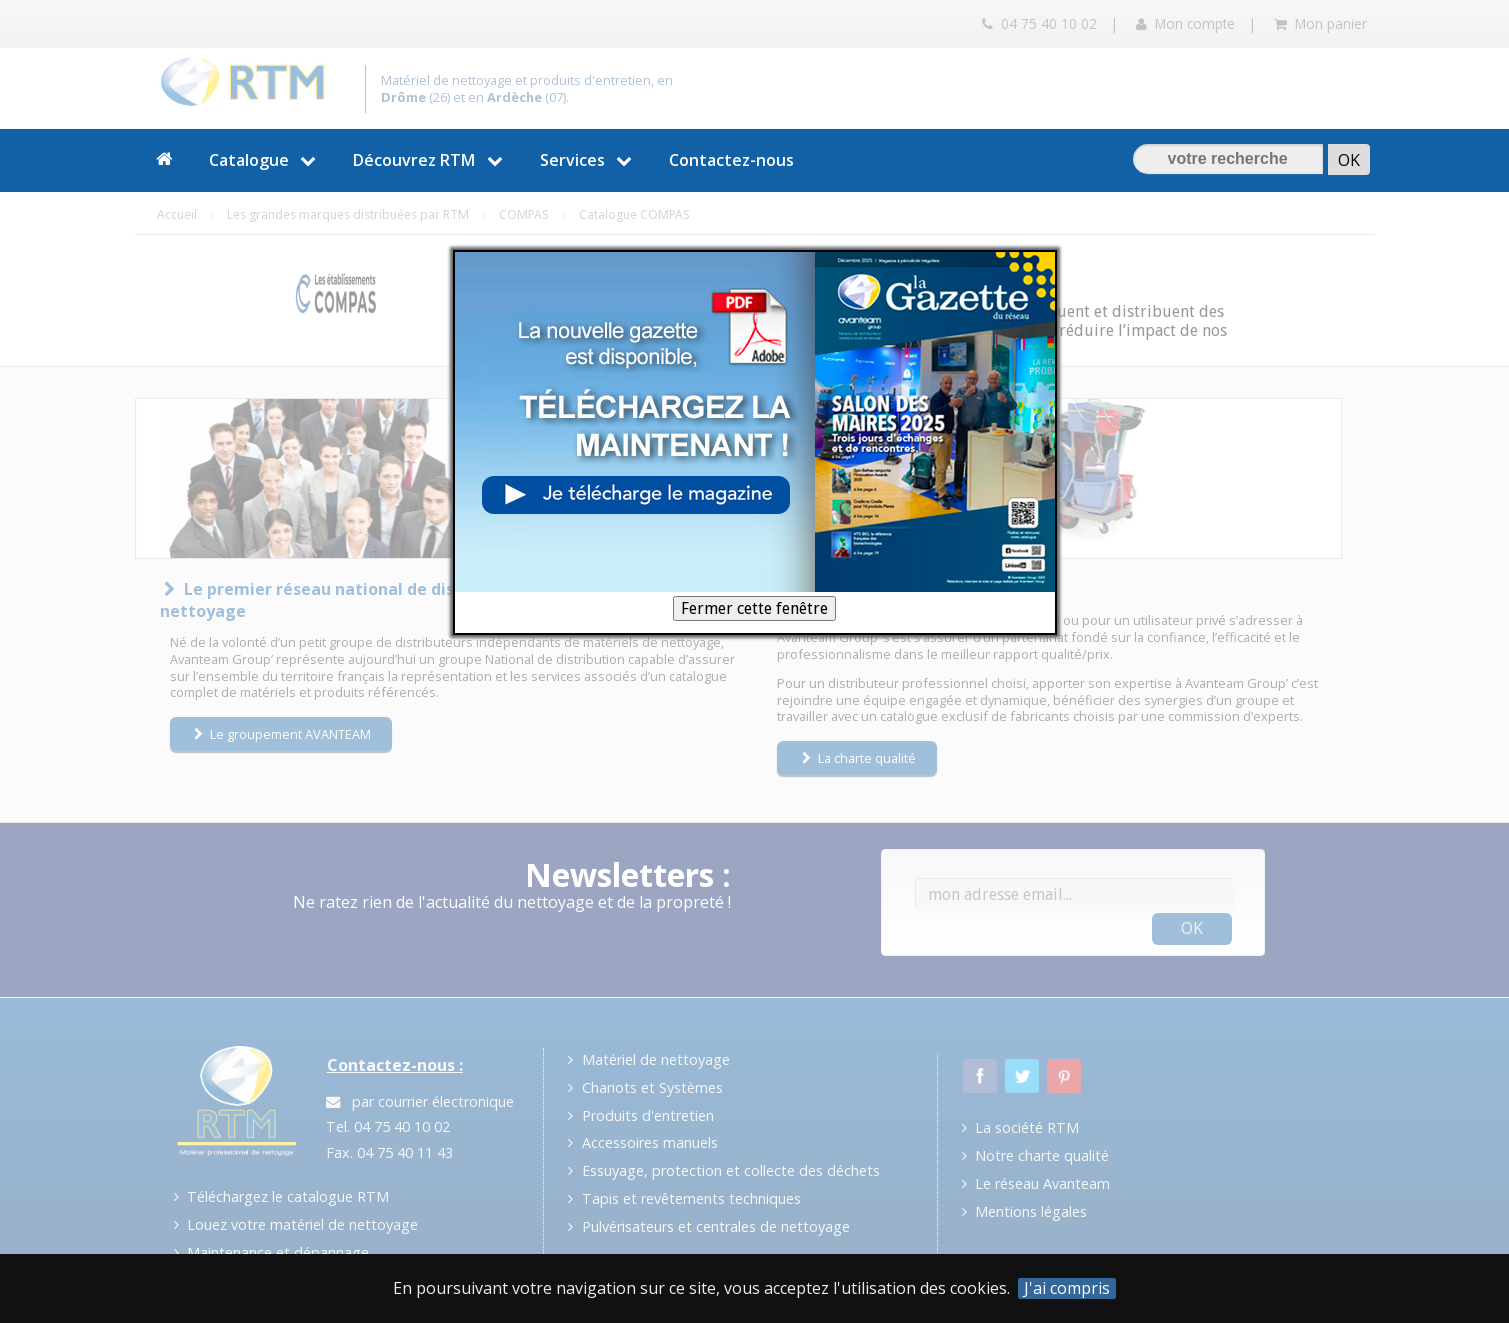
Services (589, 160)
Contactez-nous (731, 160)
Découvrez (430, 160)
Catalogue (265, 160)
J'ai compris (1067, 1288)
